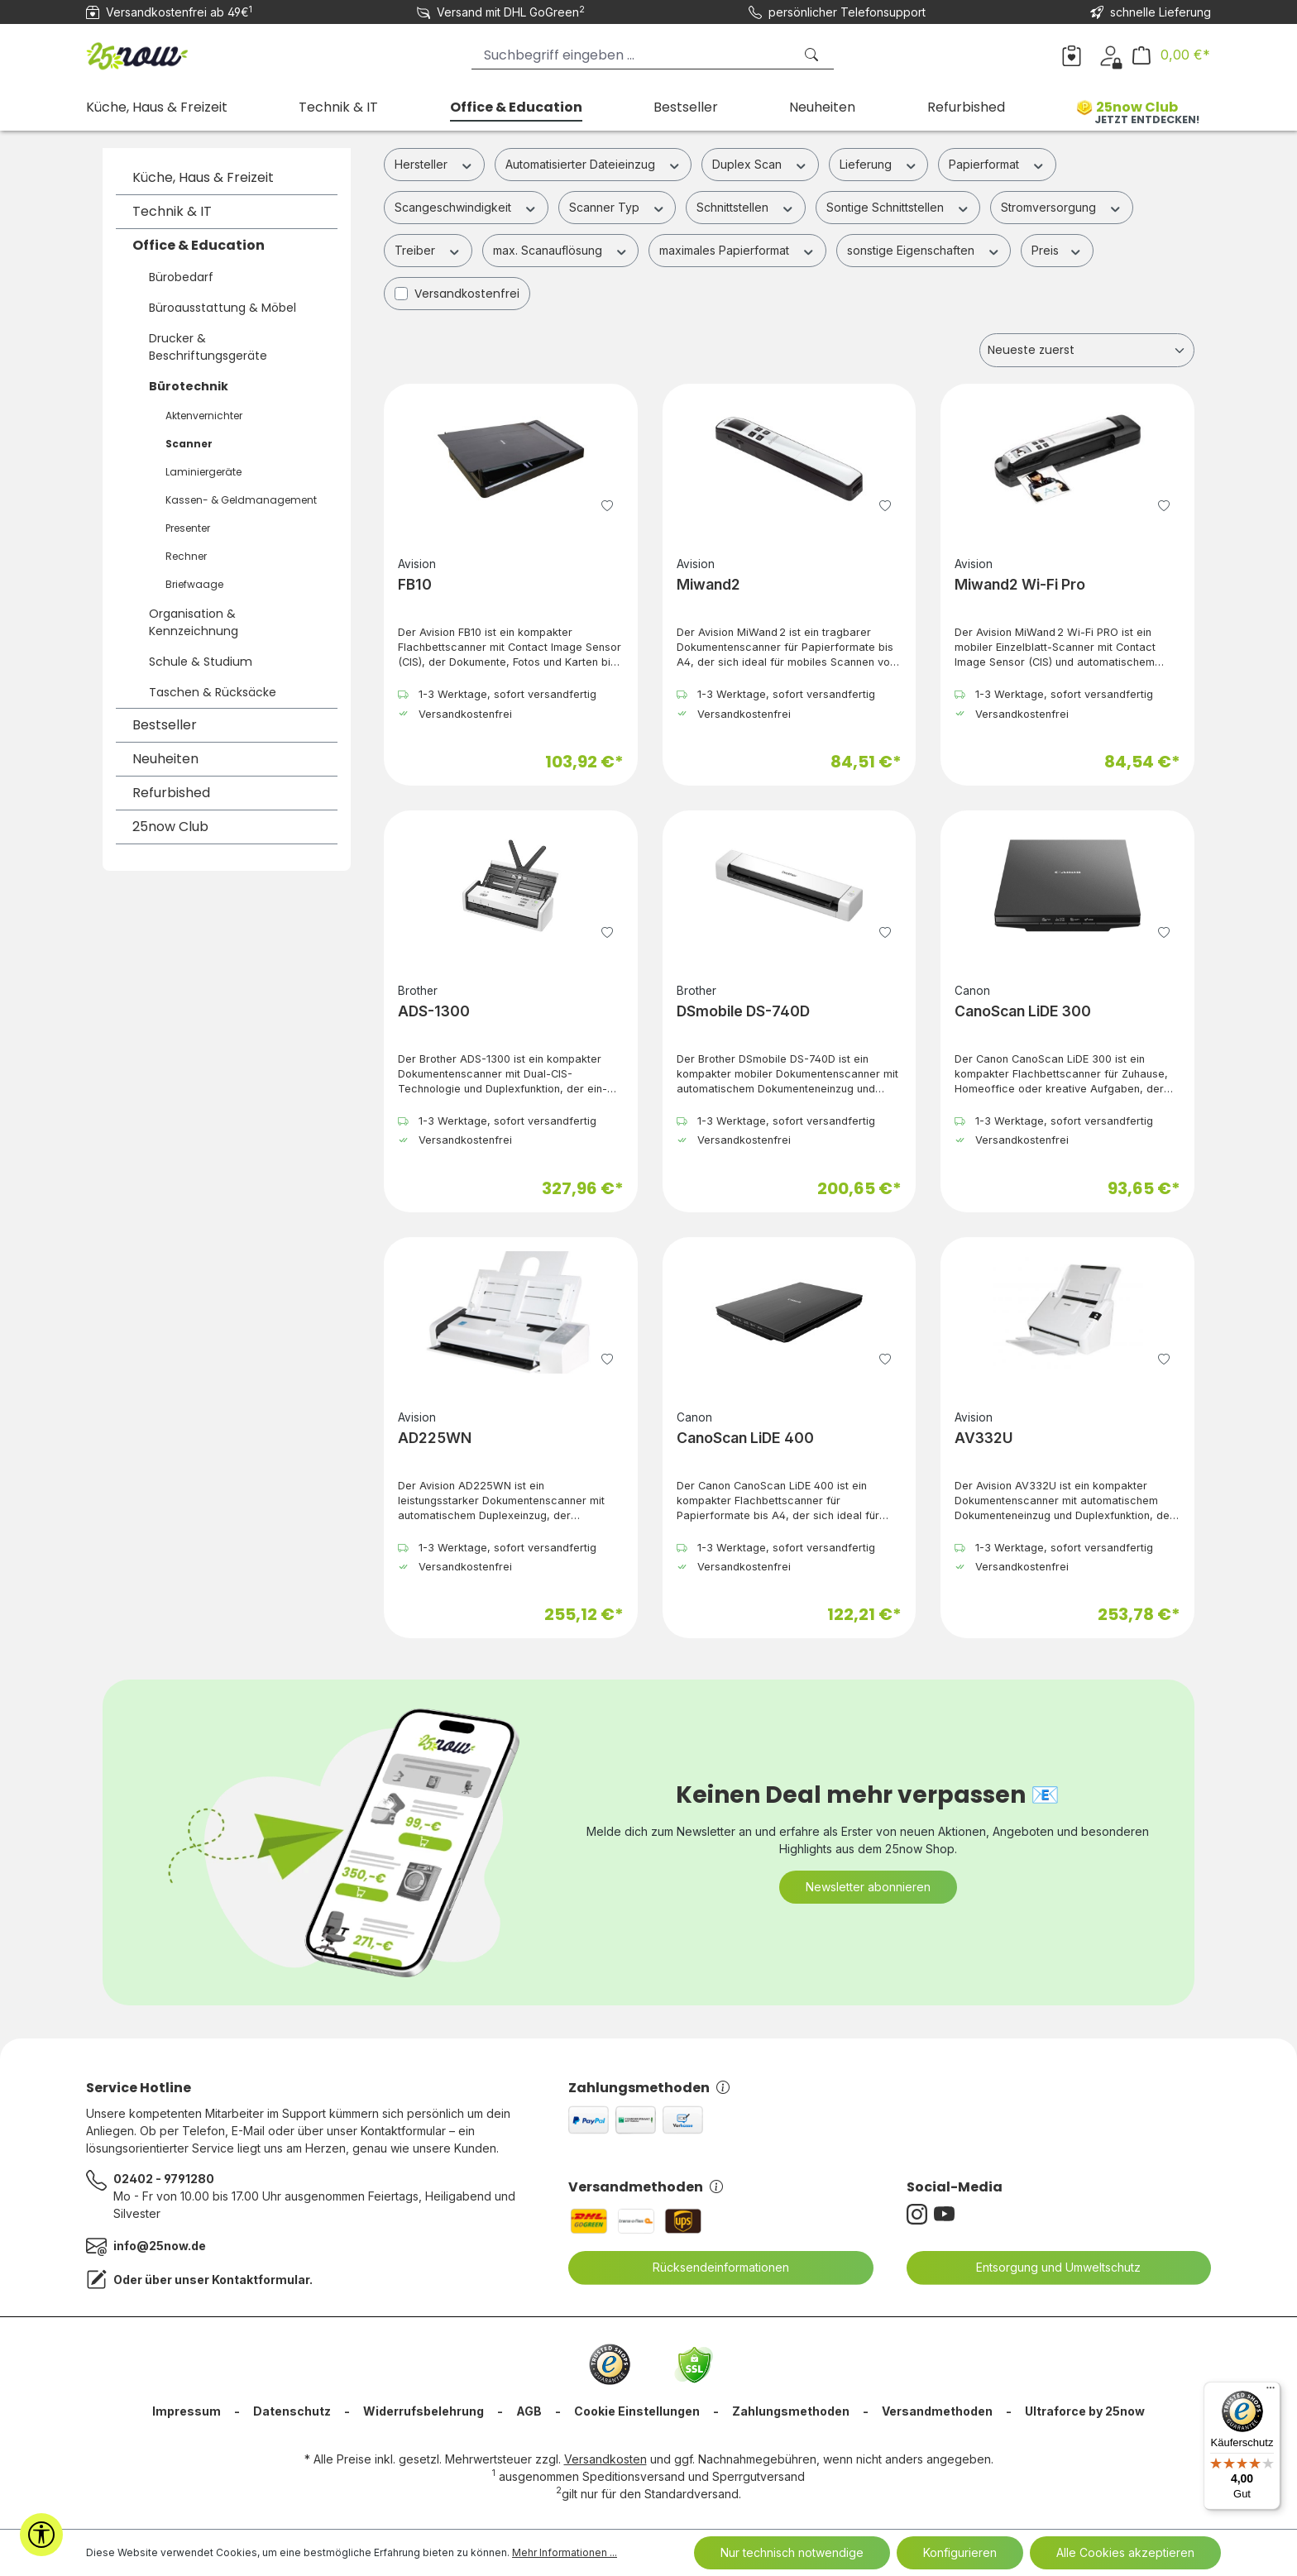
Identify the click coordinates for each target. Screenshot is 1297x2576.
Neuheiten (165, 758)
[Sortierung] (1086, 350)
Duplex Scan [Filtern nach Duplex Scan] (760, 163)
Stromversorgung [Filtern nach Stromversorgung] (1061, 206)
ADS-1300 (434, 1011)
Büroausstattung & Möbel (222, 307)
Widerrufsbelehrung (423, 2411)
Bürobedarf (181, 277)
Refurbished (171, 792)
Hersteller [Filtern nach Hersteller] (434, 163)
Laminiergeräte (203, 472)
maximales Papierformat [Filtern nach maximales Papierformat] (737, 249)
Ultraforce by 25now (1085, 2411)
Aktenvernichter (203, 416)
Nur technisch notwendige (792, 2552)
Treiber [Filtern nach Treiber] (428, 249)
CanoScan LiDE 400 (745, 1437)
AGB (529, 2411)
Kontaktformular (260, 2280)
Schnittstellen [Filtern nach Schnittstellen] (745, 206)
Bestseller (164, 724)
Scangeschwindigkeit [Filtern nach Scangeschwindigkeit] (466, 206)
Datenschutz (292, 2411)
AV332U (984, 1437)
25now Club (170, 826)
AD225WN (434, 1437)
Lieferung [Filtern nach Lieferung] (879, 163)
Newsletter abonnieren (868, 1887)
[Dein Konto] (1110, 54)
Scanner (189, 444)
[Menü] (1270, 2392)
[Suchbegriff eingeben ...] (631, 55)
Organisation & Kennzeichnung (193, 622)
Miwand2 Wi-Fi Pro (1020, 584)
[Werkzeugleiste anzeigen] (41, 2534)
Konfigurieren (960, 2552)
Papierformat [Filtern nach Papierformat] (997, 163)
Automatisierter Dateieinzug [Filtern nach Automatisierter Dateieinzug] (593, 163)
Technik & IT (172, 211)
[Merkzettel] (1071, 54)
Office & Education (198, 245)
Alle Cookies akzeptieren (1125, 2552)
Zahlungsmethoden (649, 2087)
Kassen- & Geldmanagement (241, 500)
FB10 (415, 584)
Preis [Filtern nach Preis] (1057, 249)
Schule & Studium (200, 661)
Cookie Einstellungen (637, 2411)
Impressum (186, 2411)
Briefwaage (194, 584)
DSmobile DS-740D (743, 1011)
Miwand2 (708, 584)
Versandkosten (605, 2459)
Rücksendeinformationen (710, 2267)
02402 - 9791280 (163, 2179)
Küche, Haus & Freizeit (203, 177)
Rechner (186, 556)
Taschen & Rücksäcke (212, 692)
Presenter (187, 528)
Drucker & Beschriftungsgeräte (208, 347)
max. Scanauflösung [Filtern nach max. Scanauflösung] (561, 249)
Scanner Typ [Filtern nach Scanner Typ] (617, 206)
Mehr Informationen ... (564, 2552)
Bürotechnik (188, 386)
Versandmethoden (645, 2186)
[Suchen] (813, 55)
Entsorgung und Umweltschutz (1048, 2267)
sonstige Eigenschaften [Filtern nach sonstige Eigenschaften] (924, 249)
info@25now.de (159, 2246)
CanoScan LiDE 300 (1023, 1011)
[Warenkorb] (1171, 55)
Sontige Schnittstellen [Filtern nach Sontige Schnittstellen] (898, 206)
